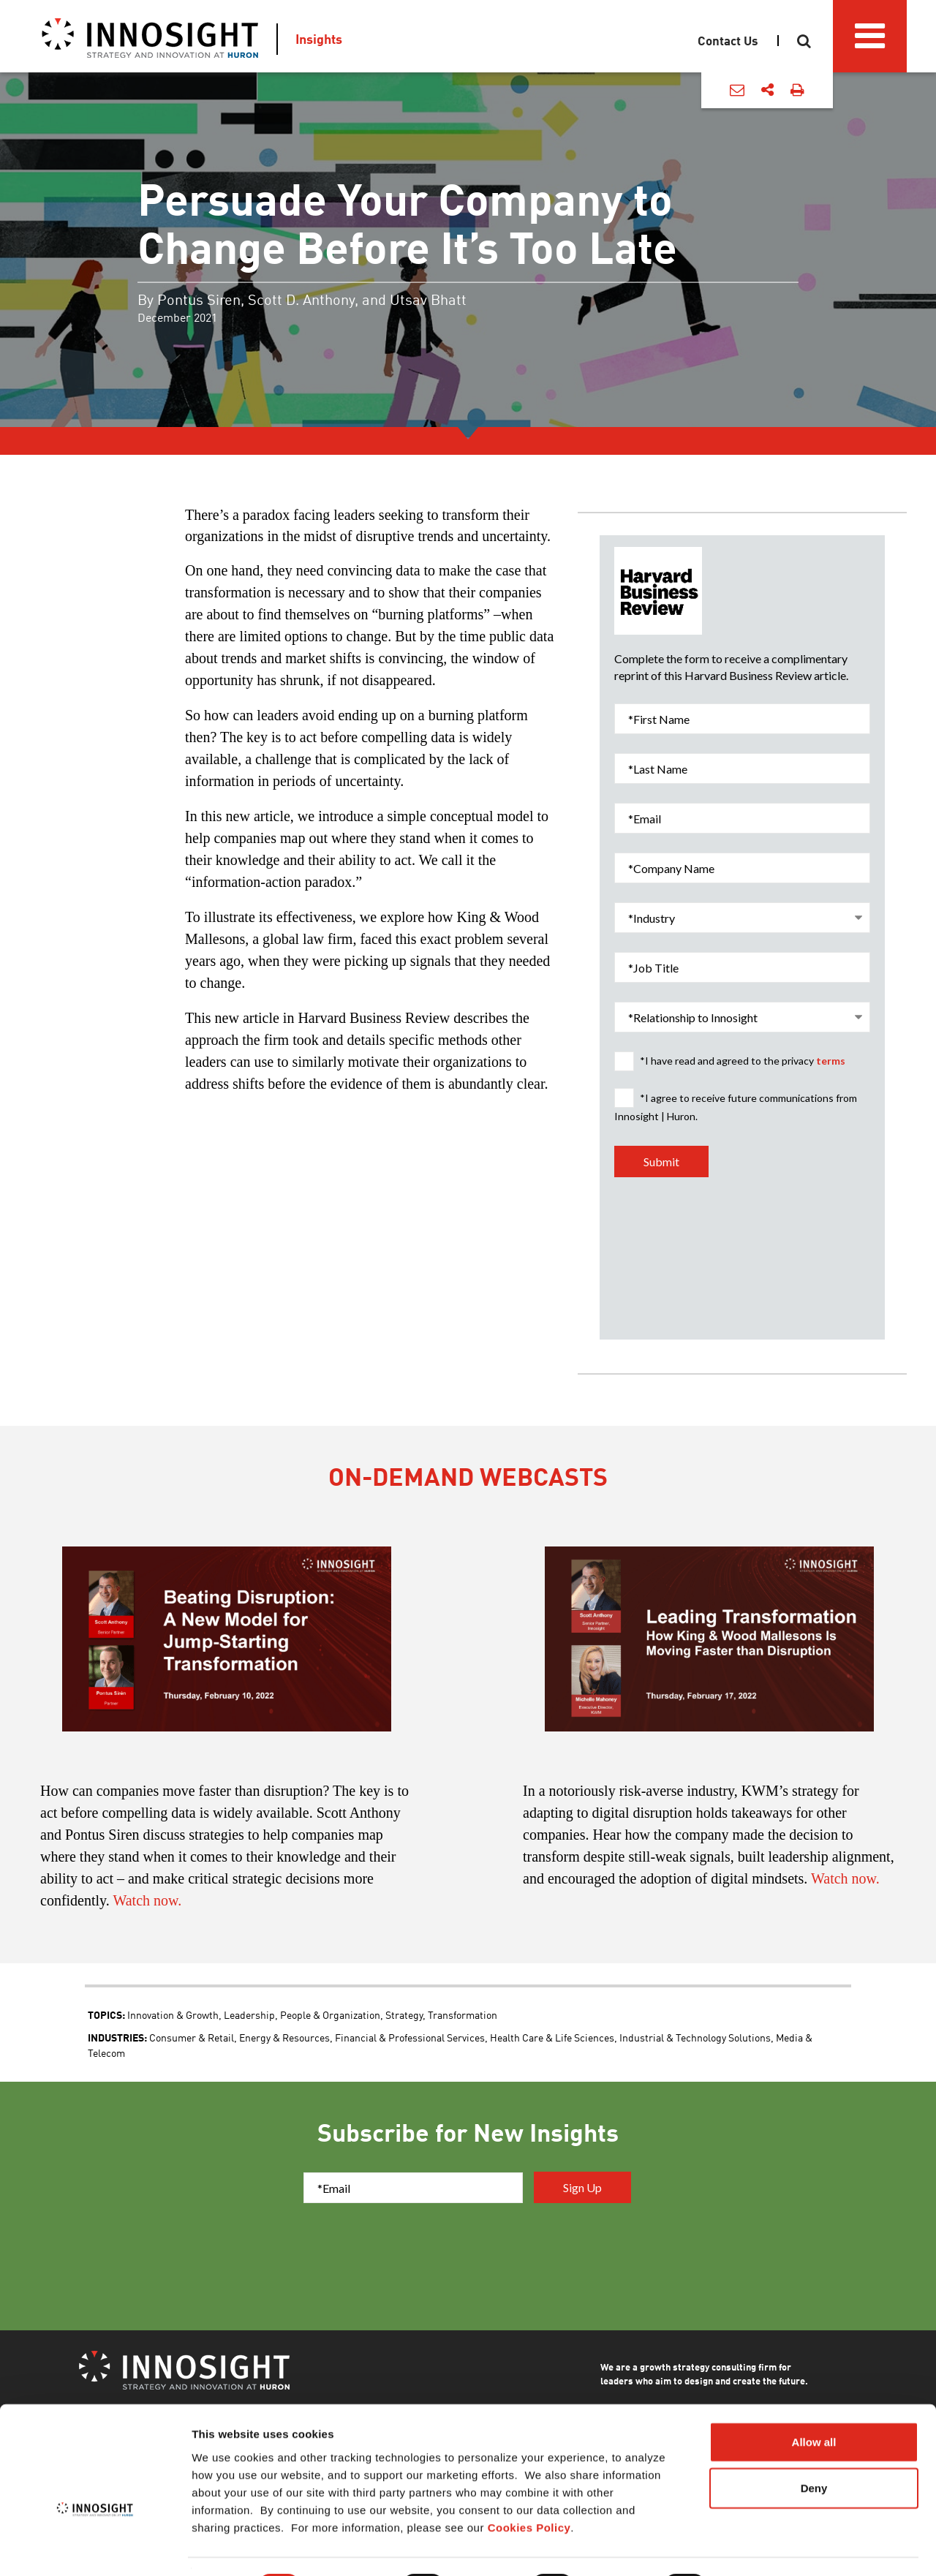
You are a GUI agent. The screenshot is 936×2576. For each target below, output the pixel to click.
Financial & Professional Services (410, 2037)
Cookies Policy (529, 2488)
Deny (814, 2449)
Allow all (814, 2402)
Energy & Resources (284, 2037)
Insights (318, 39)
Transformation (462, 2014)
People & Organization (330, 2014)
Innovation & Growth (173, 2014)
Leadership (249, 2014)
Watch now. (147, 1900)
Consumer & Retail (191, 2037)
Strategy (404, 2014)
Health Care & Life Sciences (552, 2037)
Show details (767, 2547)
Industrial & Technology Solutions (695, 2037)
